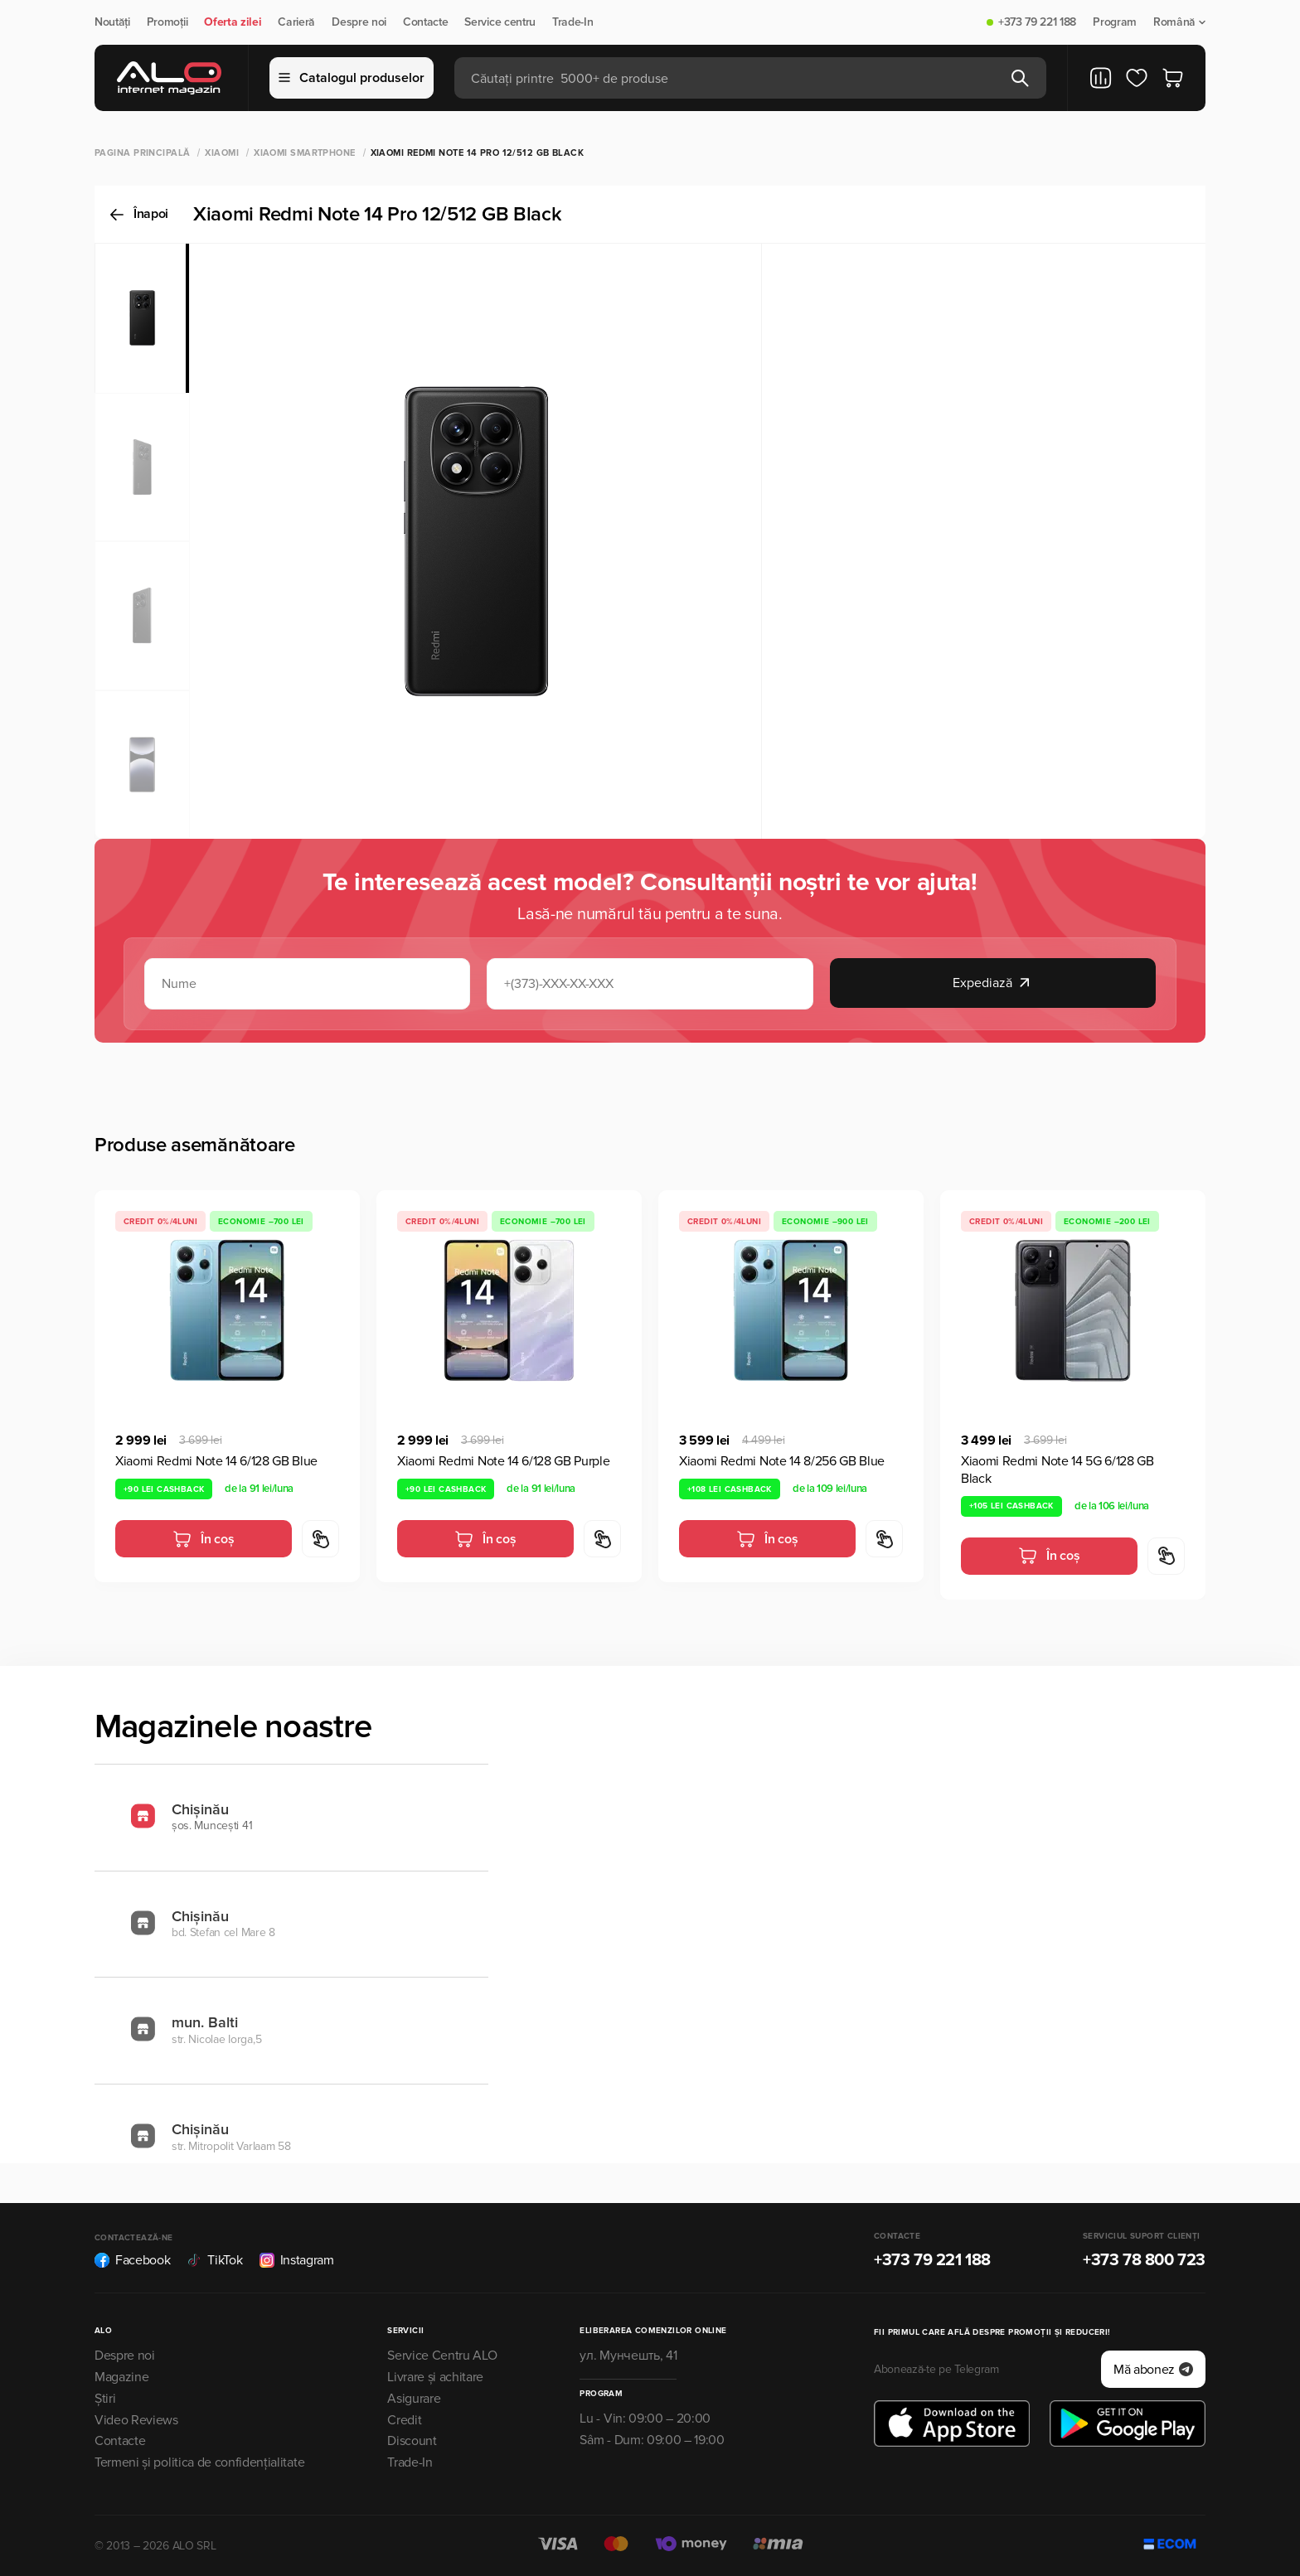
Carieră (296, 22)
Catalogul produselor (351, 78)
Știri (105, 2398)
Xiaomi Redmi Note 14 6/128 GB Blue (216, 1461)
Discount (411, 2441)
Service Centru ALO (442, 2355)
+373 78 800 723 (1144, 2260)
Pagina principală (142, 152)
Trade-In (572, 22)
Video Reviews (136, 2420)
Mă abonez (1153, 2369)
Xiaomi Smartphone (304, 152)
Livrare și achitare (435, 2377)
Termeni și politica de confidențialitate (199, 2462)
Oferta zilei (232, 22)
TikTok (214, 2260)
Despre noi (359, 22)
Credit (404, 2420)
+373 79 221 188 (1037, 22)
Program (1115, 22)
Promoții (167, 22)
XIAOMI (222, 152)
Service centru (500, 22)
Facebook (132, 2260)
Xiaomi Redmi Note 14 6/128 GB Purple (503, 1461)
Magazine (121, 2377)
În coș (203, 1539)
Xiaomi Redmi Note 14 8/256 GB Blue (782, 1461)
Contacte (425, 22)
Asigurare (413, 2398)
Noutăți (112, 22)
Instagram (297, 2260)
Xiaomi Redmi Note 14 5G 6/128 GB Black (1057, 1470)
